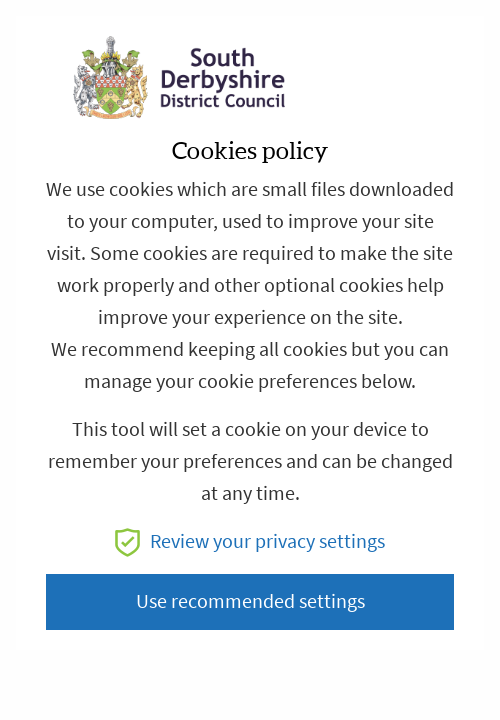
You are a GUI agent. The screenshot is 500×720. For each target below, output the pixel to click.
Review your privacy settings (250, 541)
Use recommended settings (250, 601)
